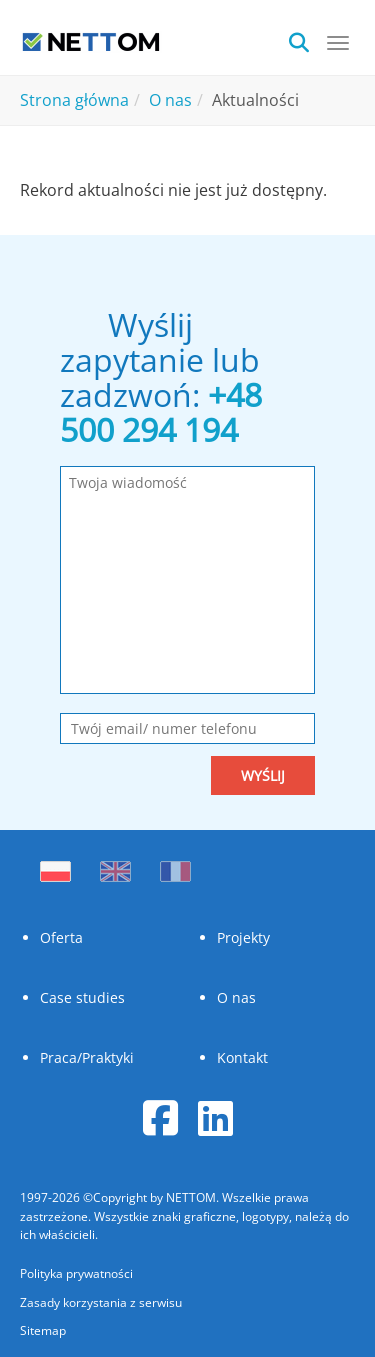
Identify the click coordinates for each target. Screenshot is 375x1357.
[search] (305, 40)
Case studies (82, 997)
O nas (236, 997)
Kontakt (242, 1057)
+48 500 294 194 (161, 412)
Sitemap (43, 1330)
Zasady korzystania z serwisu (101, 1302)
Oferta (61, 937)
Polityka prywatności (76, 1273)
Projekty (243, 937)
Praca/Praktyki (87, 1057)
